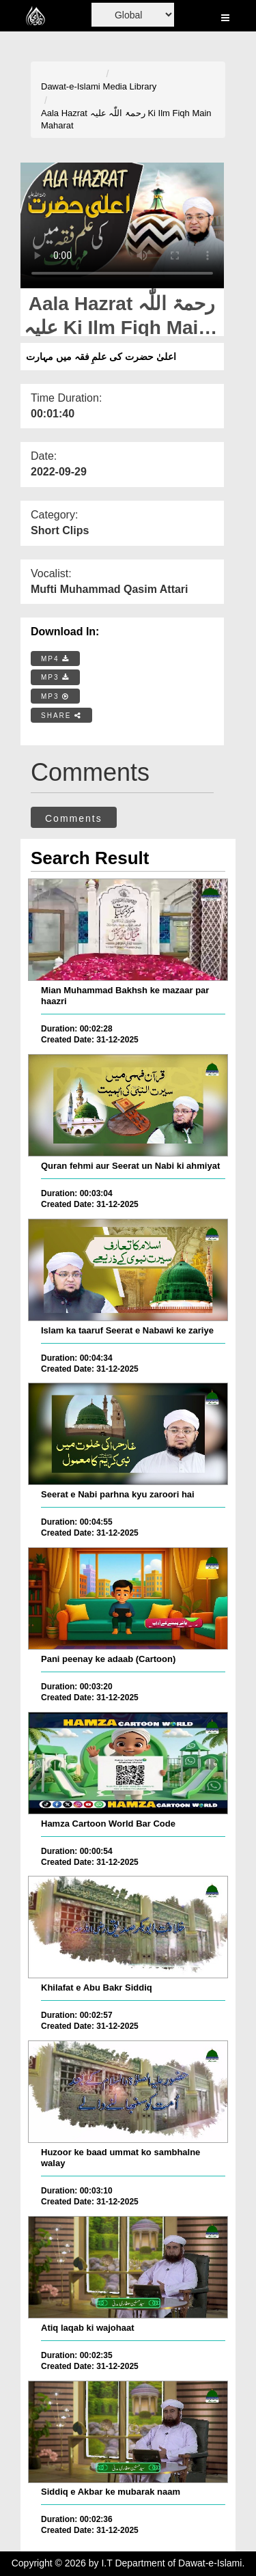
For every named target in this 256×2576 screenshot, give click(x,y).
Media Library (130, 86)
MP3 (55, 677)
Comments (73, 818)
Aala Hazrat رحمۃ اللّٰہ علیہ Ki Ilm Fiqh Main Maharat (126, 119)
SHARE (61, 715)
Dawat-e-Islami (70, 86)
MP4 (55, 659)
